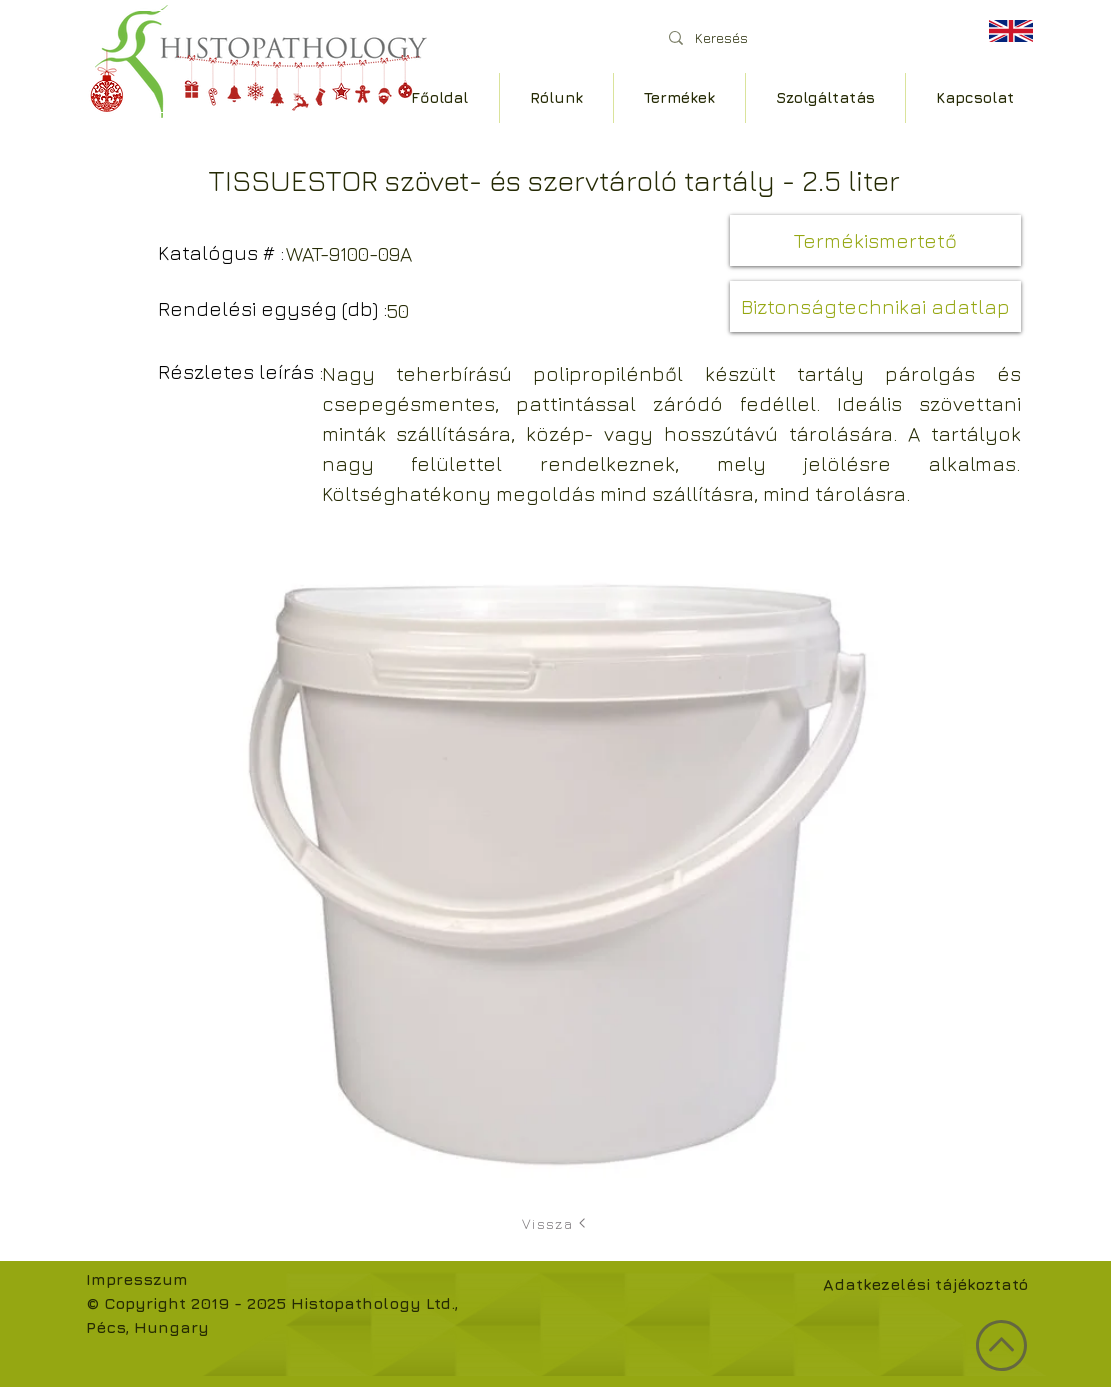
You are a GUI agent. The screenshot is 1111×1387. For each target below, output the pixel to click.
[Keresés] (805, 37)
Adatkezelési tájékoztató (925, 1284)
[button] (875, 240)
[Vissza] (556, 1223)
